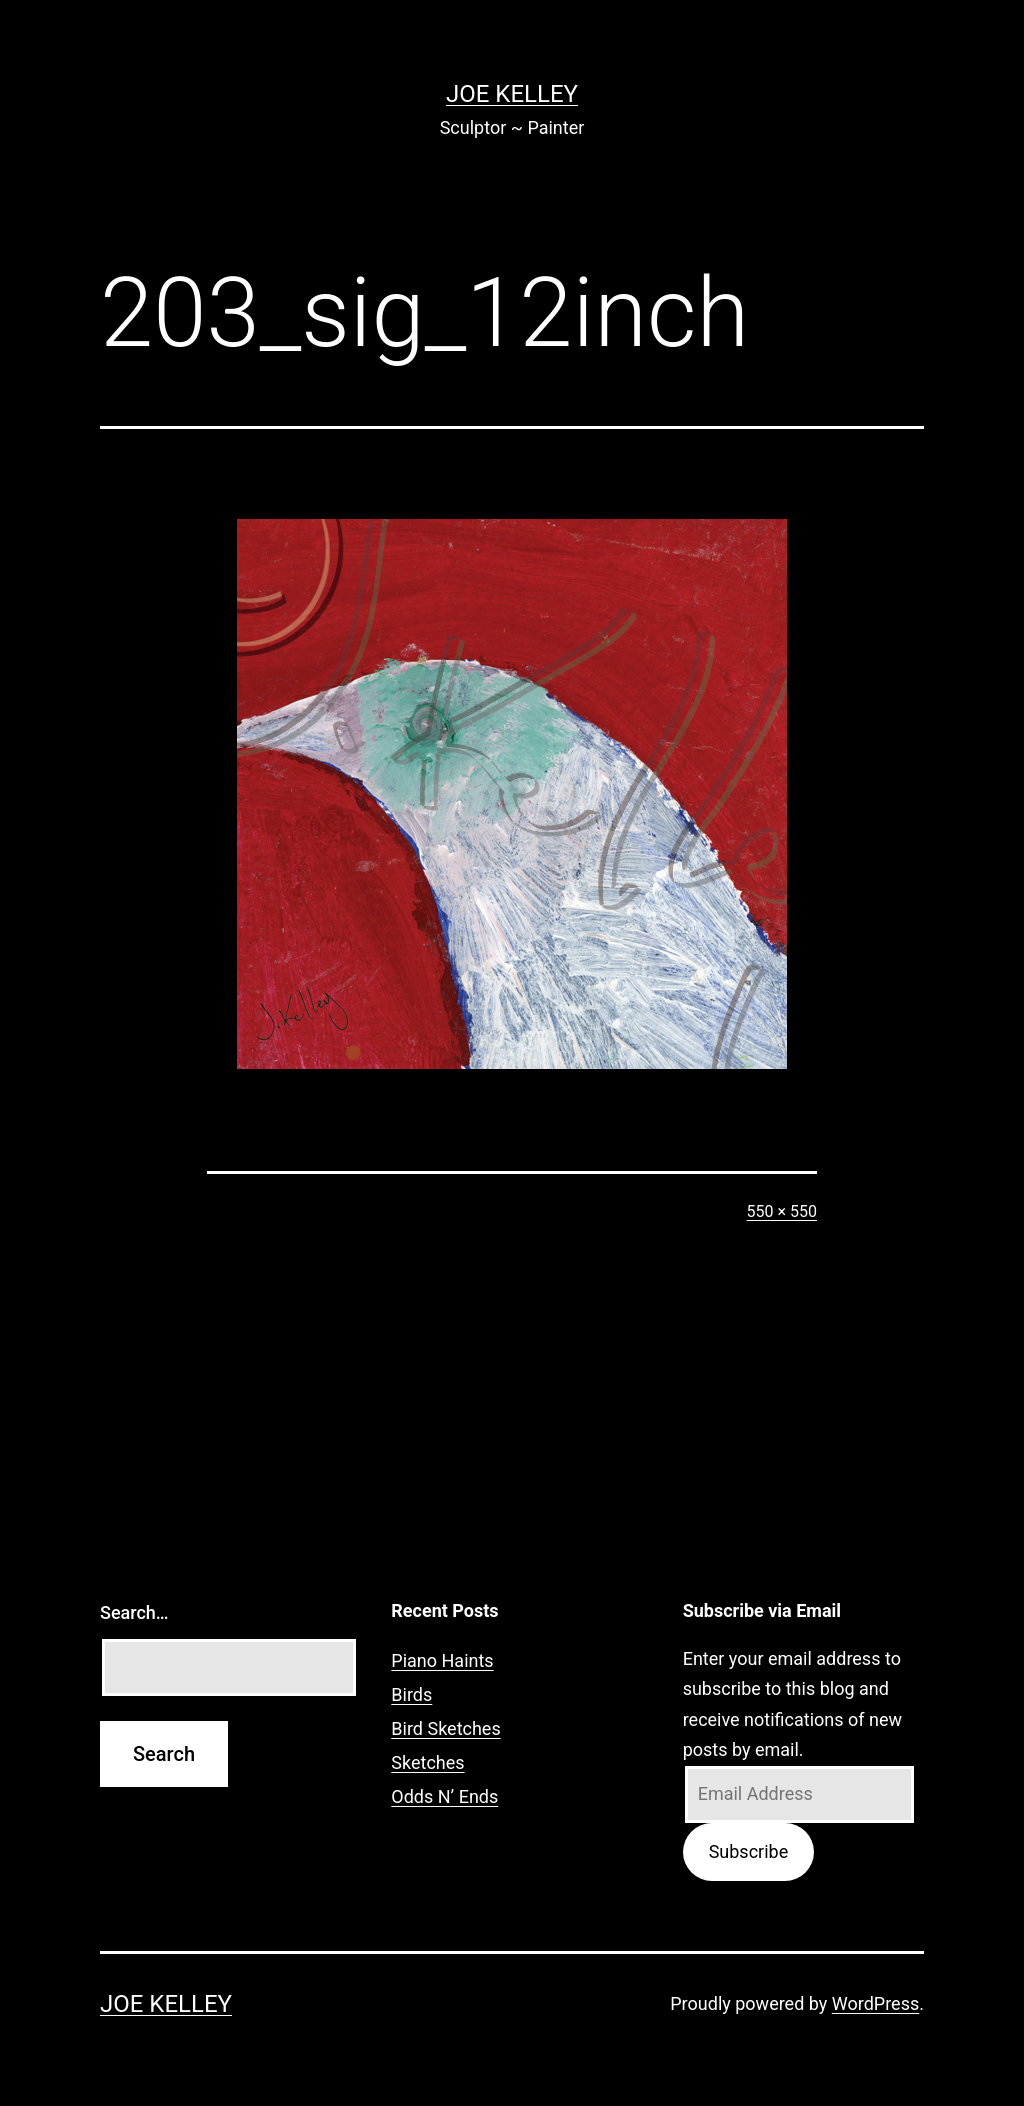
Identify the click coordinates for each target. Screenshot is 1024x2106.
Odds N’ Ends (444, 1796)
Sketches (427, 1762)
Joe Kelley (512, 94)
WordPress (875, 2003)
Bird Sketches (445, 1728)
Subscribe (749, 1851)
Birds (411, 1694)
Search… (134, 1612)
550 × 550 (782, 1211)
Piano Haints (442, 1660)
